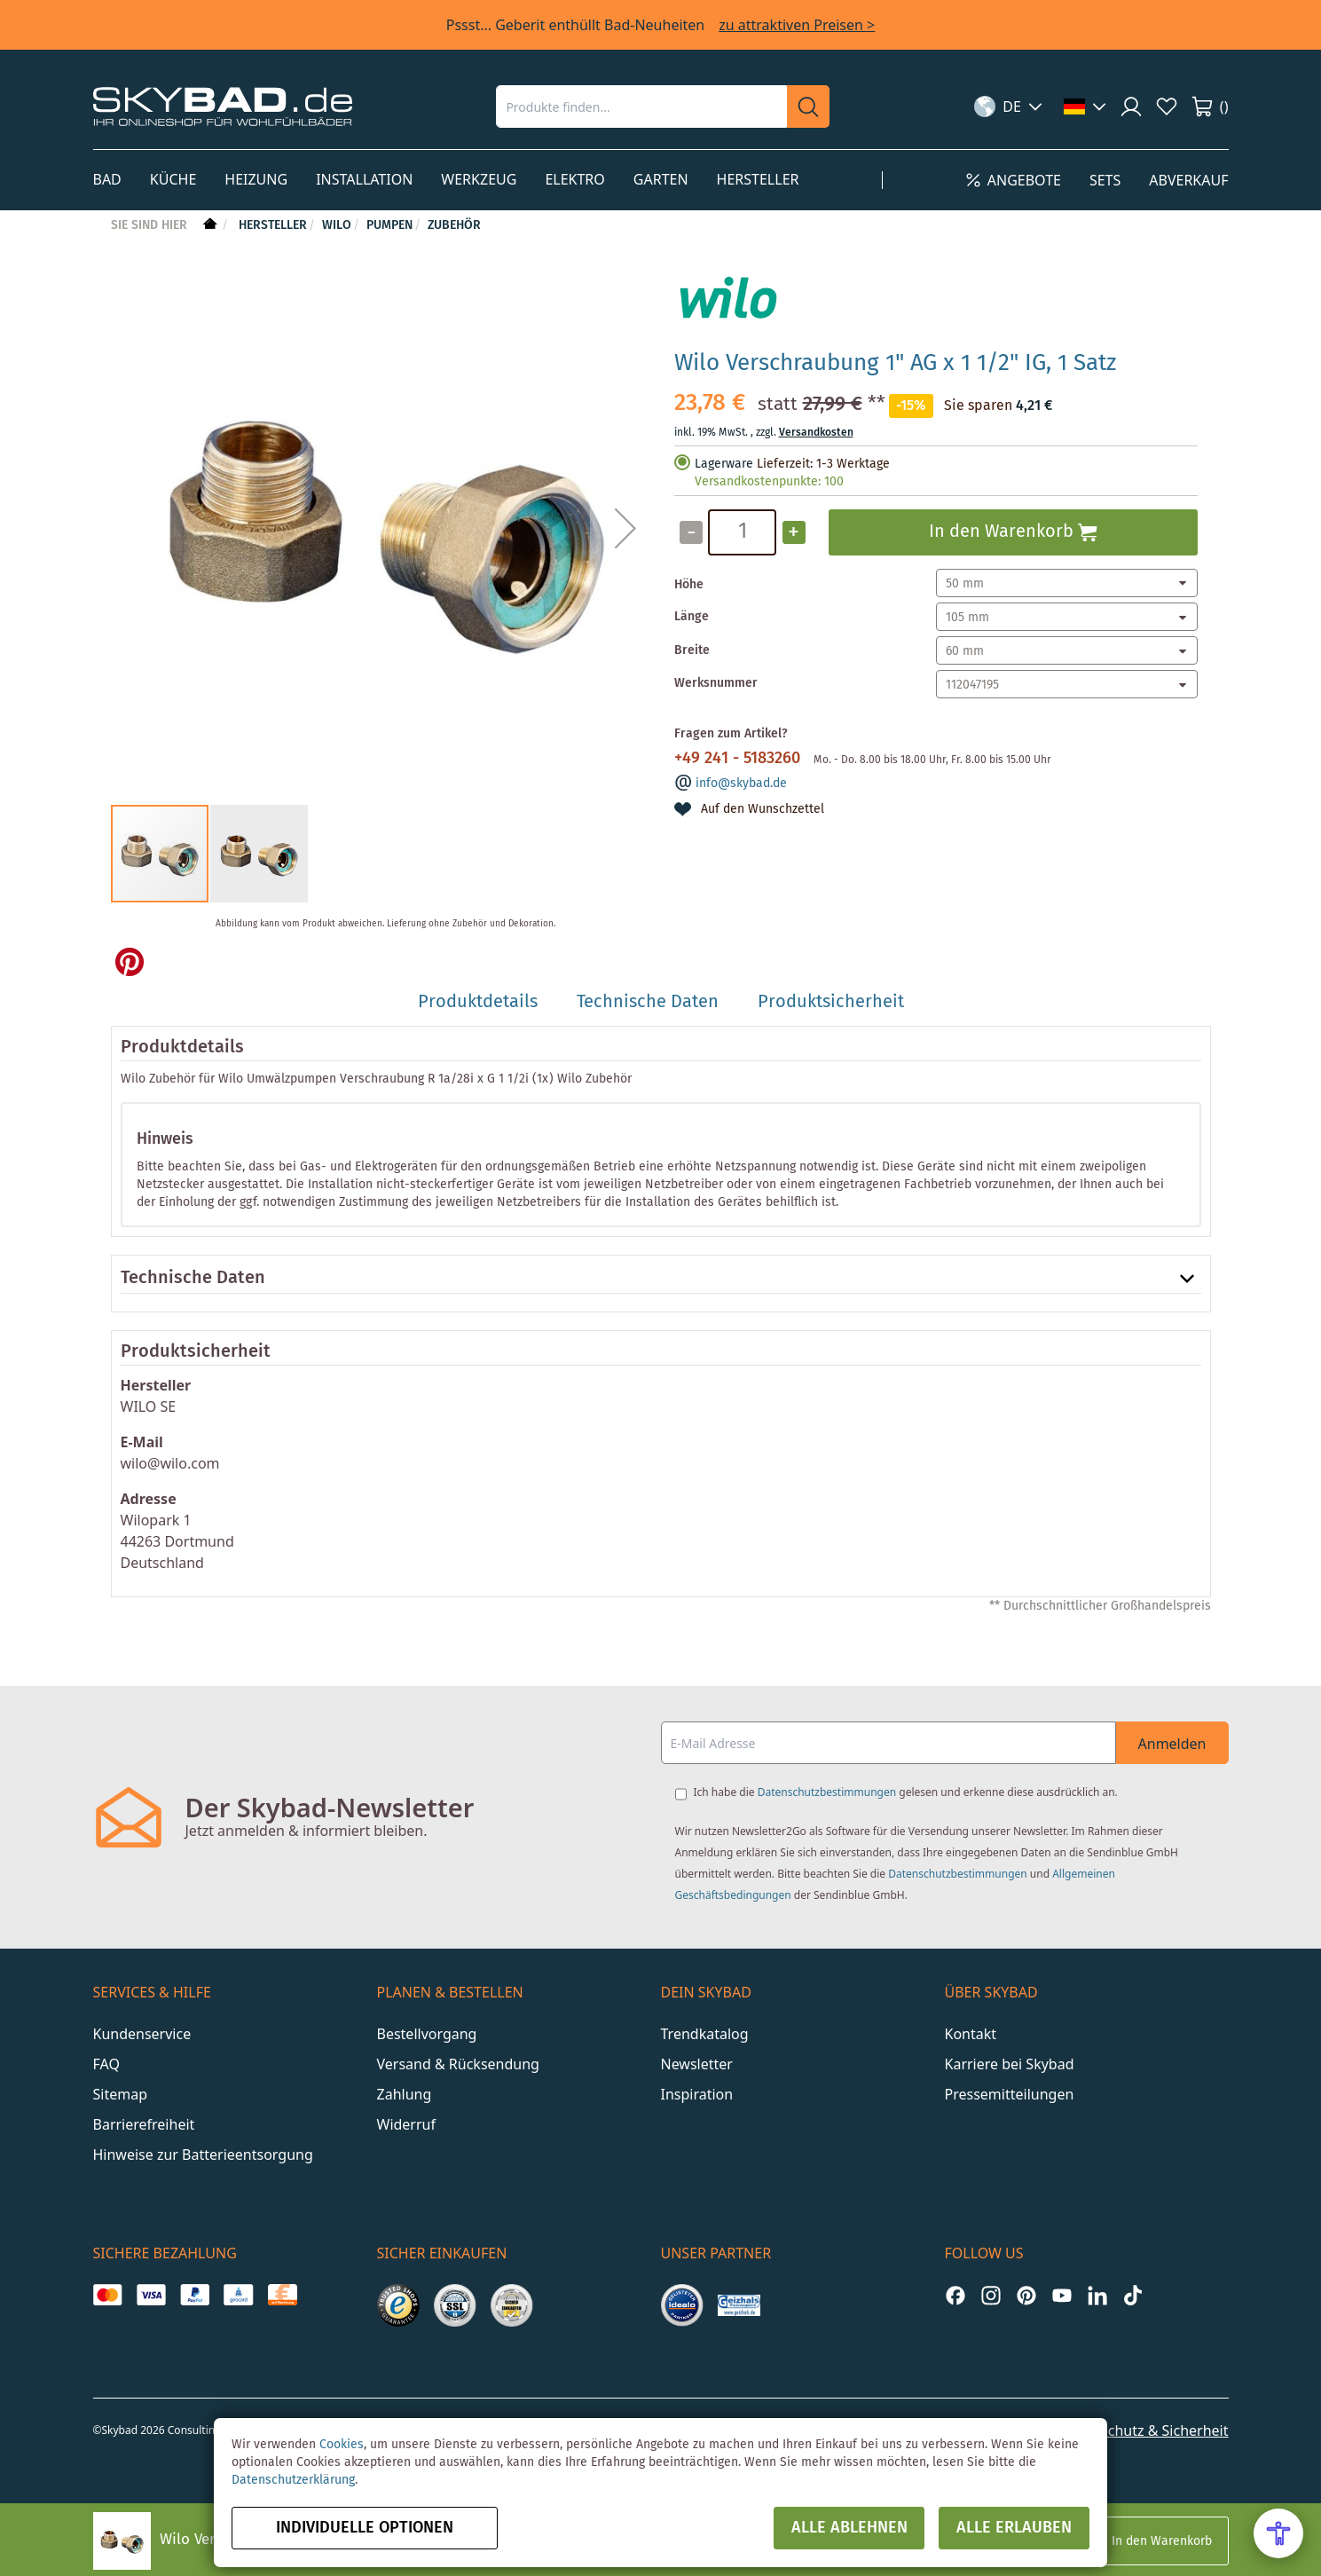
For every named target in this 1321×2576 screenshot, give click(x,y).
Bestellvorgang (427, 2034)
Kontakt (971, 2034)
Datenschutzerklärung (293, 2480)
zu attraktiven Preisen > (797, 25)
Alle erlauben (1014, 2528)
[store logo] (222, 106)
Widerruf (406, 2124)
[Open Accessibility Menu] (1278, 2533)
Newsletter (697, 2064)
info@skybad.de (741, 783)
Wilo (336, 225)
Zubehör (454, 225)
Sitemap (120, 2094)
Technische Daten (193, 1278)
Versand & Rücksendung (458, 2064)
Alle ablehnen (849, 2528)
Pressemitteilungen (1009, 2094)
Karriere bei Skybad (1009, 2064)
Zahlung (404, 2094)
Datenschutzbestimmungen (827, 1792)
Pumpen (389, 225)
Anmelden (1172, 1743)
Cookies (341, 2444)
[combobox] (641, 106)
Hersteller (273, 225)
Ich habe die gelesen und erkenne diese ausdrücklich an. (906, 1792)
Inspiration (697, 2094)
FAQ (106, 2064)
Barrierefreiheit (144, 2124)
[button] (1008, 106)
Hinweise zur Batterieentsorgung (203, 2154)
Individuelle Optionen (364, 2528)
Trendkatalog (705, 2034)
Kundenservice (142, 2034)
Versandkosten (816, 432)
